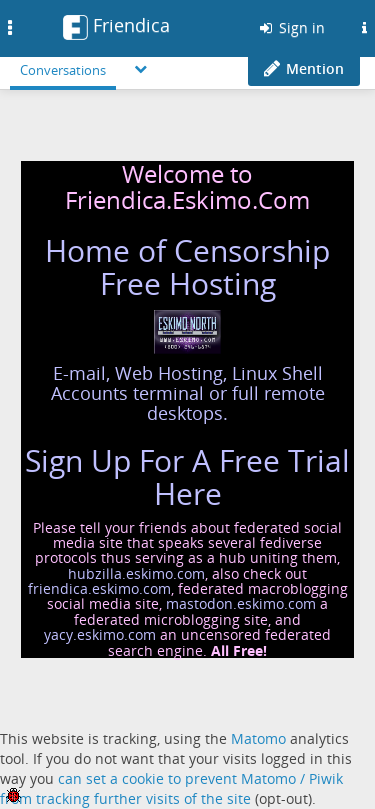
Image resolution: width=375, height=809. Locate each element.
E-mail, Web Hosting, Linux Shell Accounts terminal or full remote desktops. (188, 393)
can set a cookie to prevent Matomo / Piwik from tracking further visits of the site (171, 788)
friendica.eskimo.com (99, 588)
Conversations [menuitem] (63, 70)
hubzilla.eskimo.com (136, 573)
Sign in (291, 27)
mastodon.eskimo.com (241, 603)
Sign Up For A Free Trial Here (187, 477)
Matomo (258, 738)
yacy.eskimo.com (100, 634)
